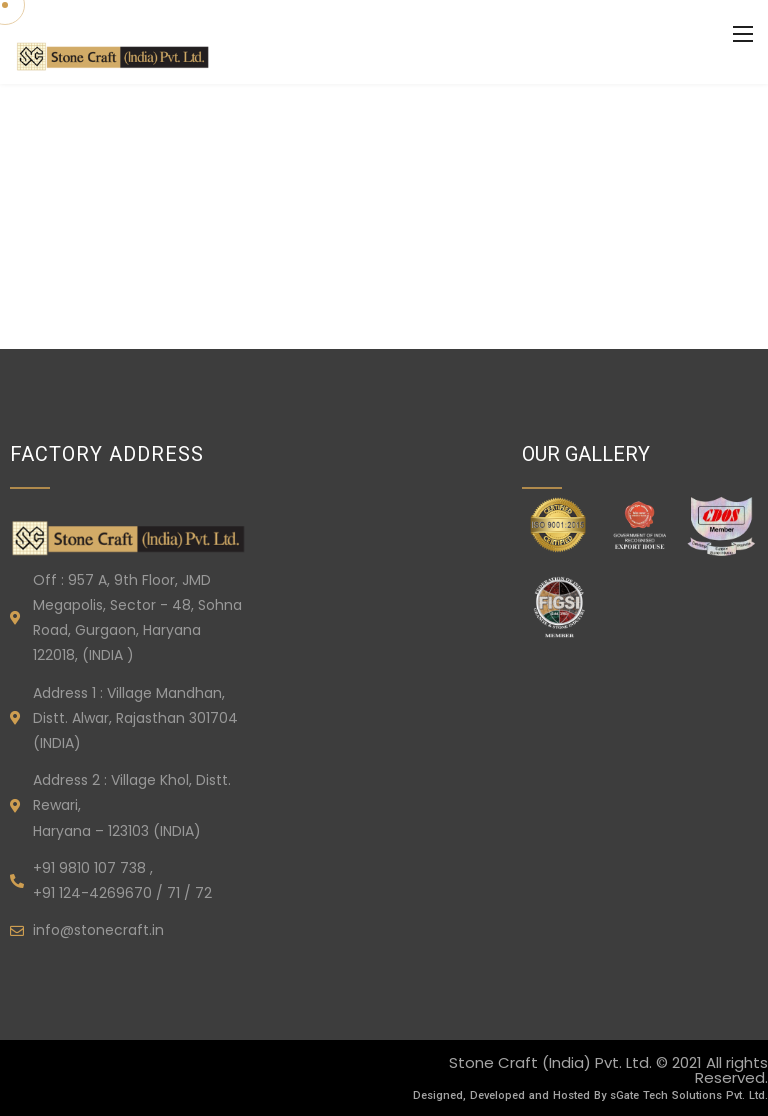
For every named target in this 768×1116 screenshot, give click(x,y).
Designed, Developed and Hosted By (511, 1095)
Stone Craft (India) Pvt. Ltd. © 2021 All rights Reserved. (608, 1070)
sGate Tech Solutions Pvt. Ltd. (689, 1095)
